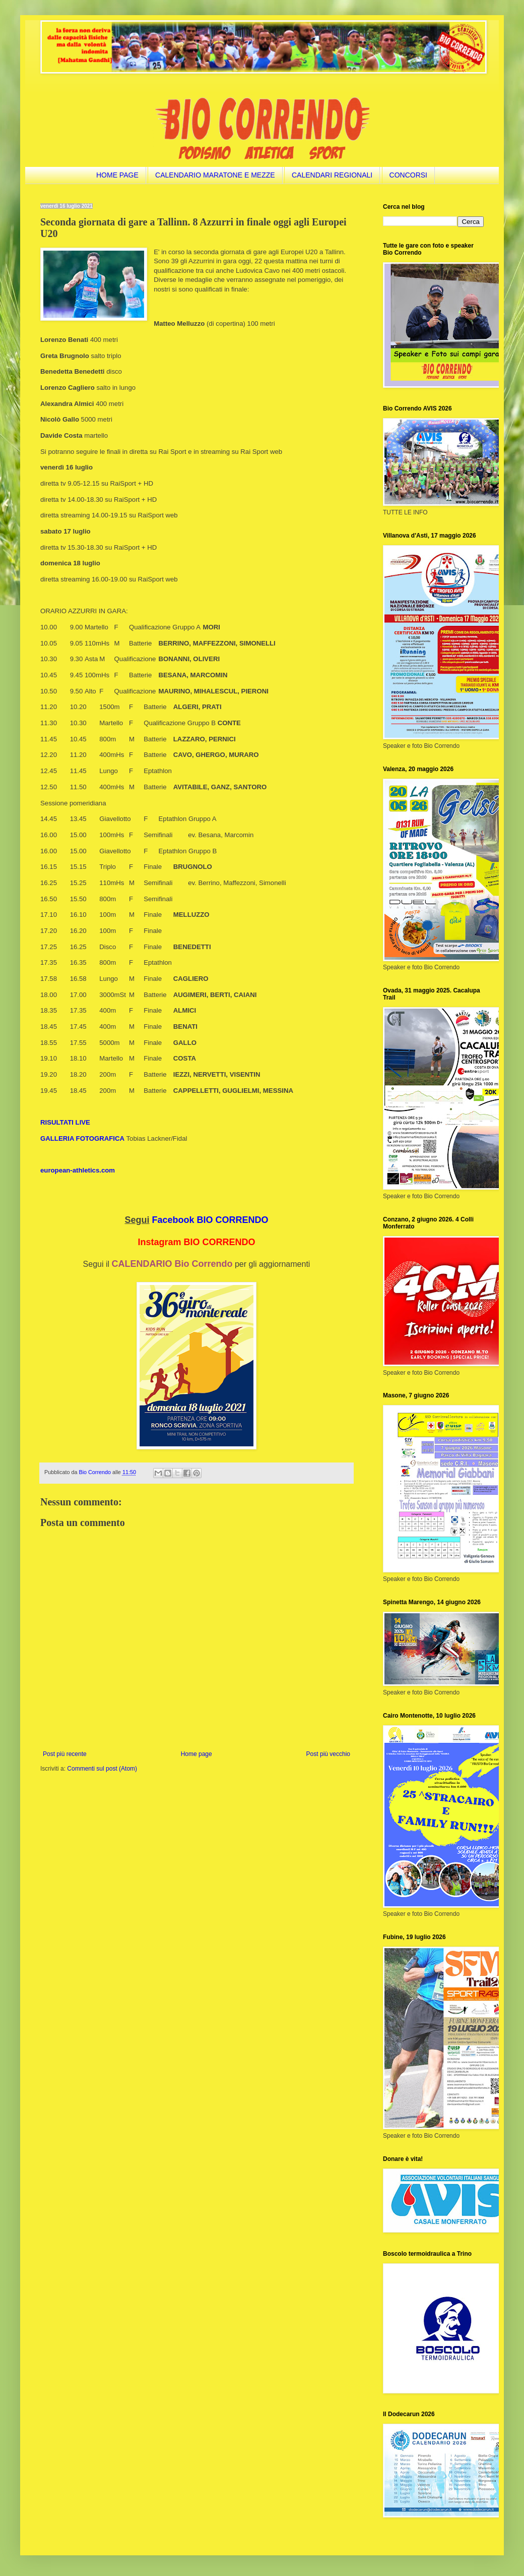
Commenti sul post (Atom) (102, 1768)
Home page (196, 1754)
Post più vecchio (328, 1754)
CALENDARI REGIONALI (332, 175)
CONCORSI (408, 175)
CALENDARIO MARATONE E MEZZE (215, 175)
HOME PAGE (117, 175)
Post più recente (65, 1754)
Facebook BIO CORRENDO (210, 1220)
